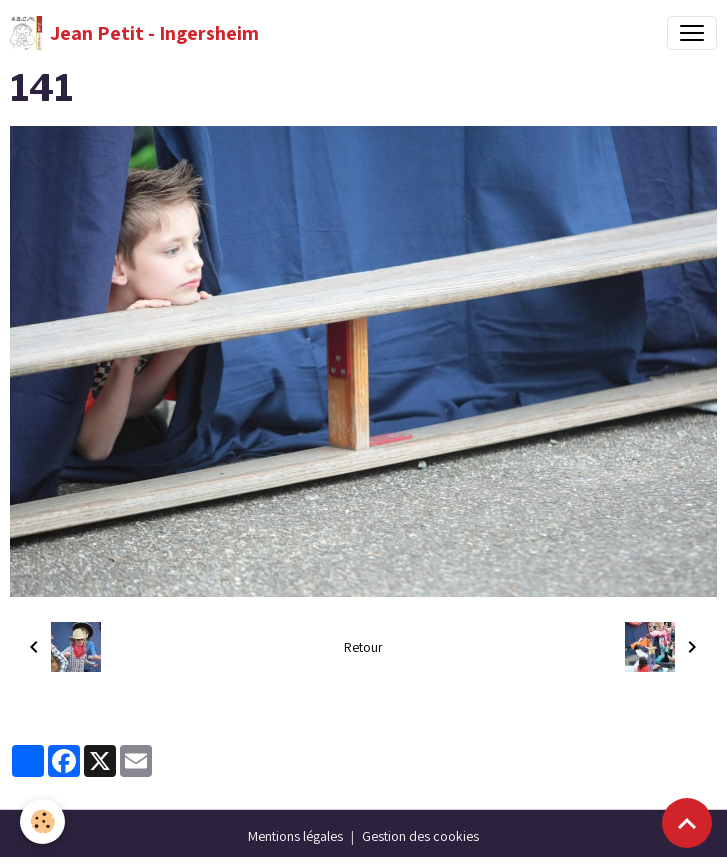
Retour (363, 647)
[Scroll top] (687, 823)
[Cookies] (42, 821)
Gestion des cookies (420, 836)
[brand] (134, 33)
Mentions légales (295, 836)
